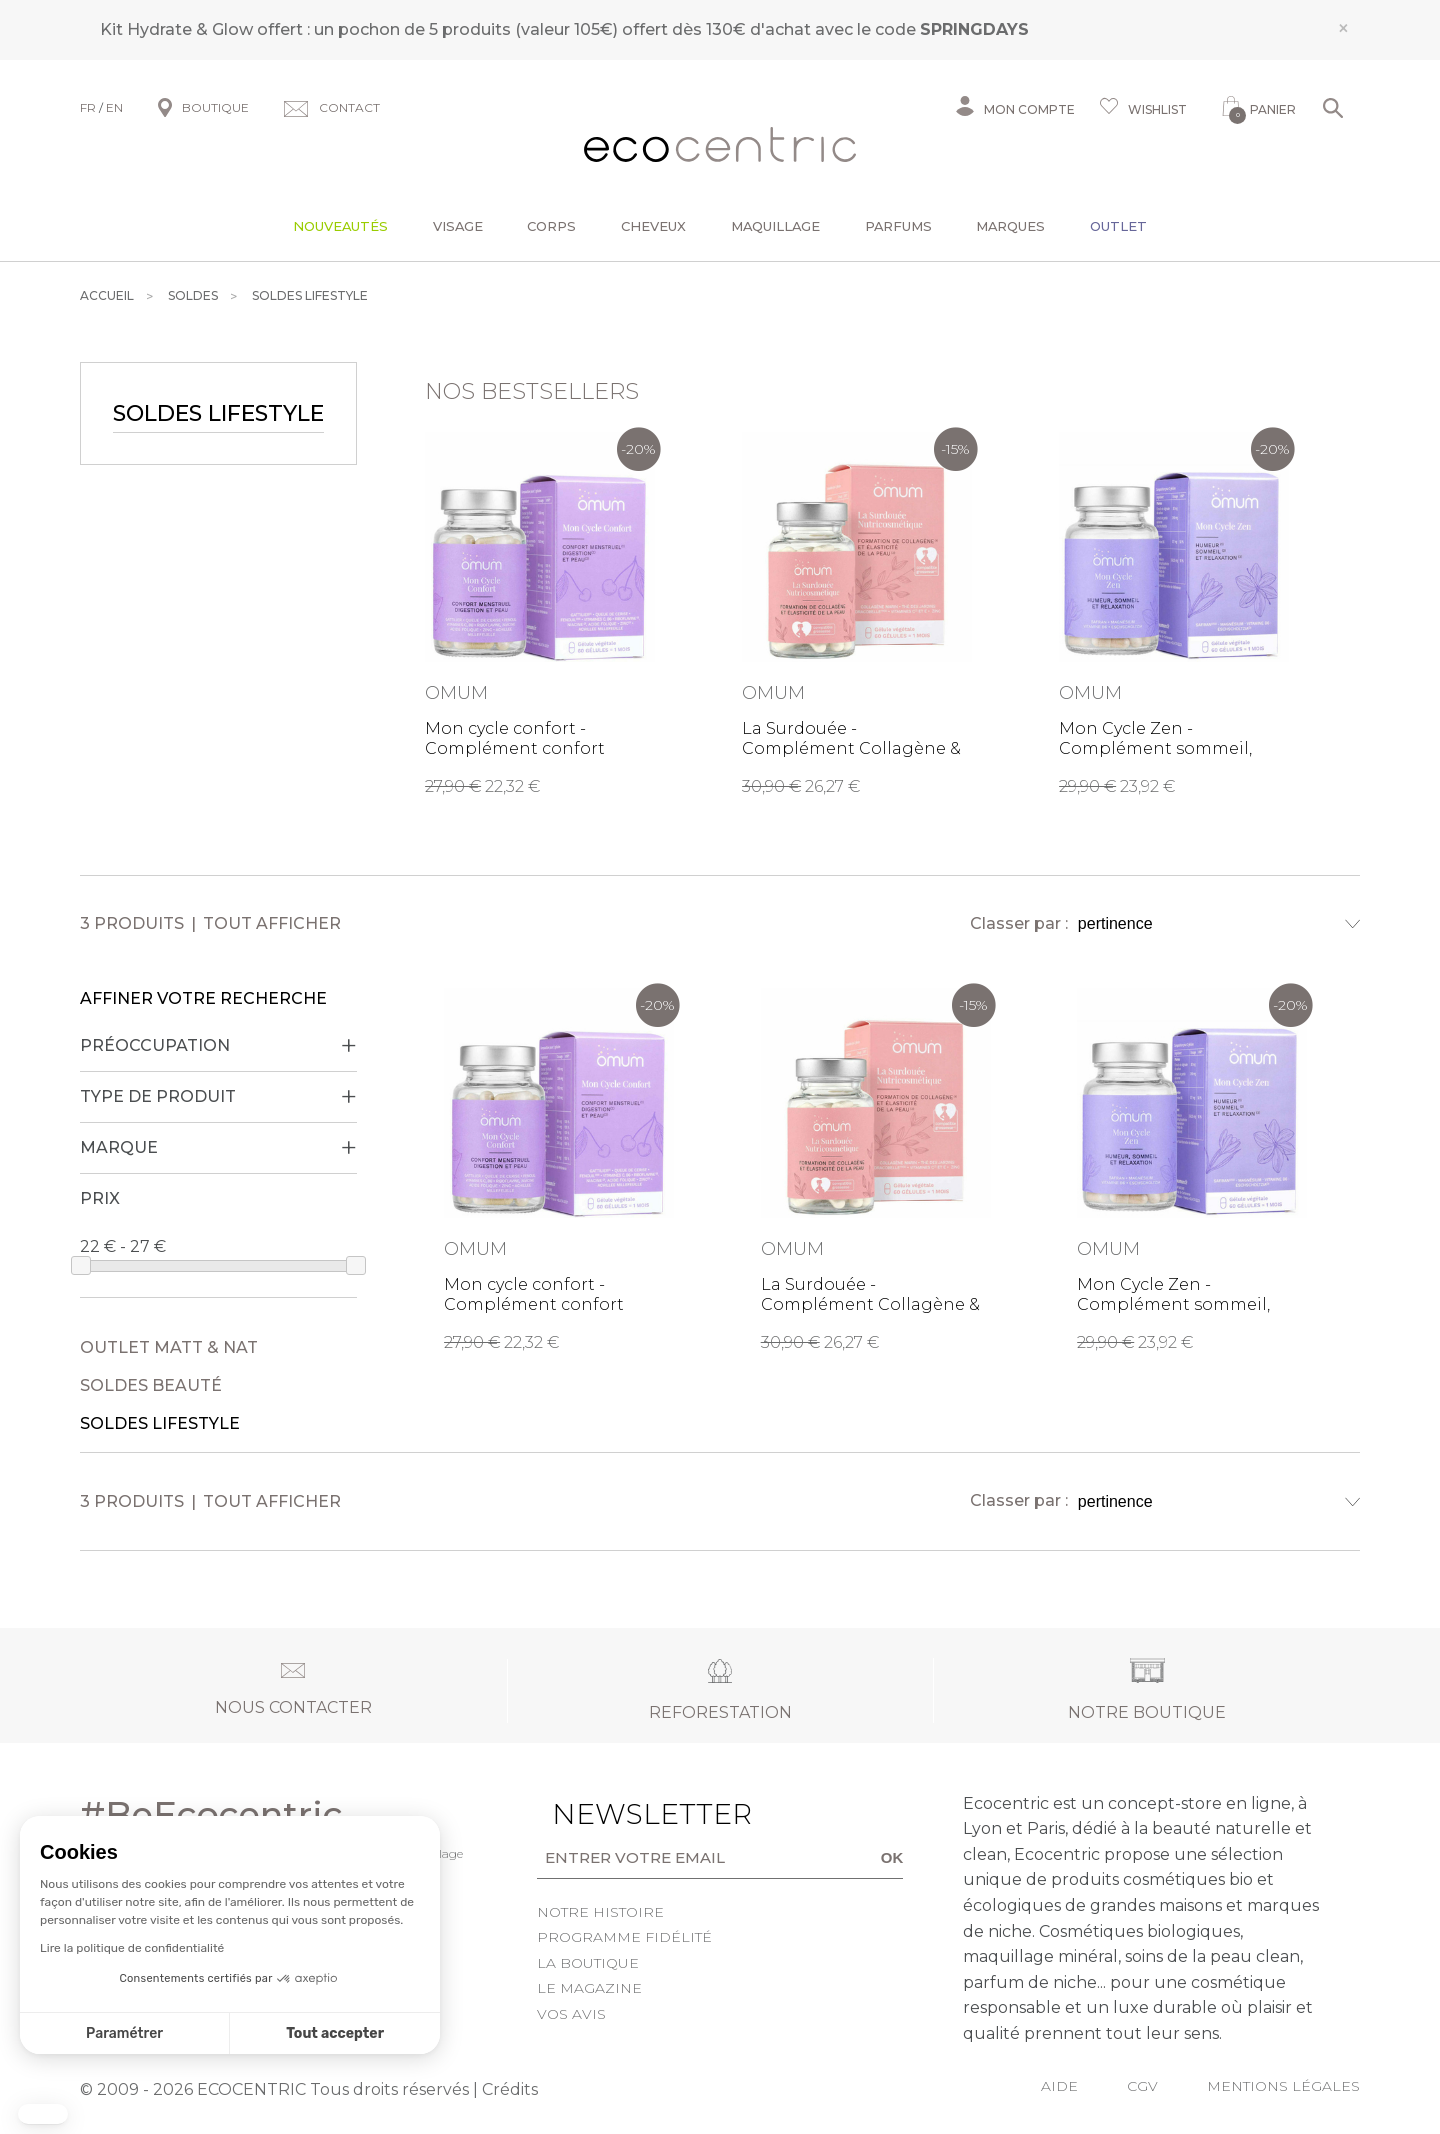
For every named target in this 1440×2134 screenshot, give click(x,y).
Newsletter (621, 1814)
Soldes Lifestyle (160, 1423)
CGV (1142, 2086)
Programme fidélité (624, 1937)
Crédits (510, 2089)
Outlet (1118, 226)
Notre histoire (600, 1912)
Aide (1059, 2086)
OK (892, 1857)
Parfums (898, 226)
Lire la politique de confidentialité (132, 1948)
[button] (43, 2114)
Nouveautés (340, 226)
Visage (458, 226)
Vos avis (571, 2014)
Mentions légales (1283, 2086)
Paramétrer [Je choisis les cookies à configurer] (124, 2033)
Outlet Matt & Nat (169, 1347)
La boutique (588, 1963)
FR (88, 107)
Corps (551, 226)
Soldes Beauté (151, 1385)
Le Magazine (589, 1988)
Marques (1010, 226)
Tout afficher (272, 923)
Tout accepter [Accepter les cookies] (335, 2033)
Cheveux (653, 226)
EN (114, 107)
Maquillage (775, 226)
